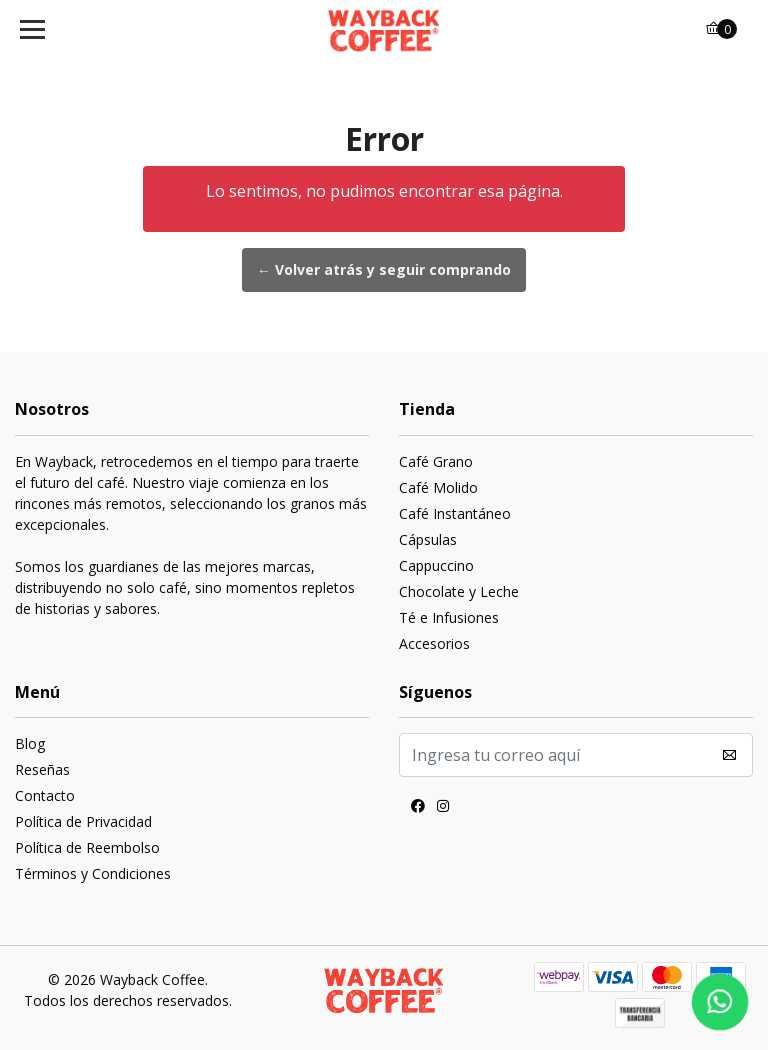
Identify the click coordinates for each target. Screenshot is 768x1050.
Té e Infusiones (449, 617)
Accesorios (434, 643)
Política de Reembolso (87, 847)
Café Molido (438, 487)
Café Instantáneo (455, 513)
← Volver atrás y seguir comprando (384, 269)
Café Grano (436, 461)
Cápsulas (428, 539)
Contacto (45, 795)
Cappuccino (436, 565)
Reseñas (42, 769)
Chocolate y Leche (459, 591)
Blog (30, 743)
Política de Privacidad (83, 821)
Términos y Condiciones (93, 873)
